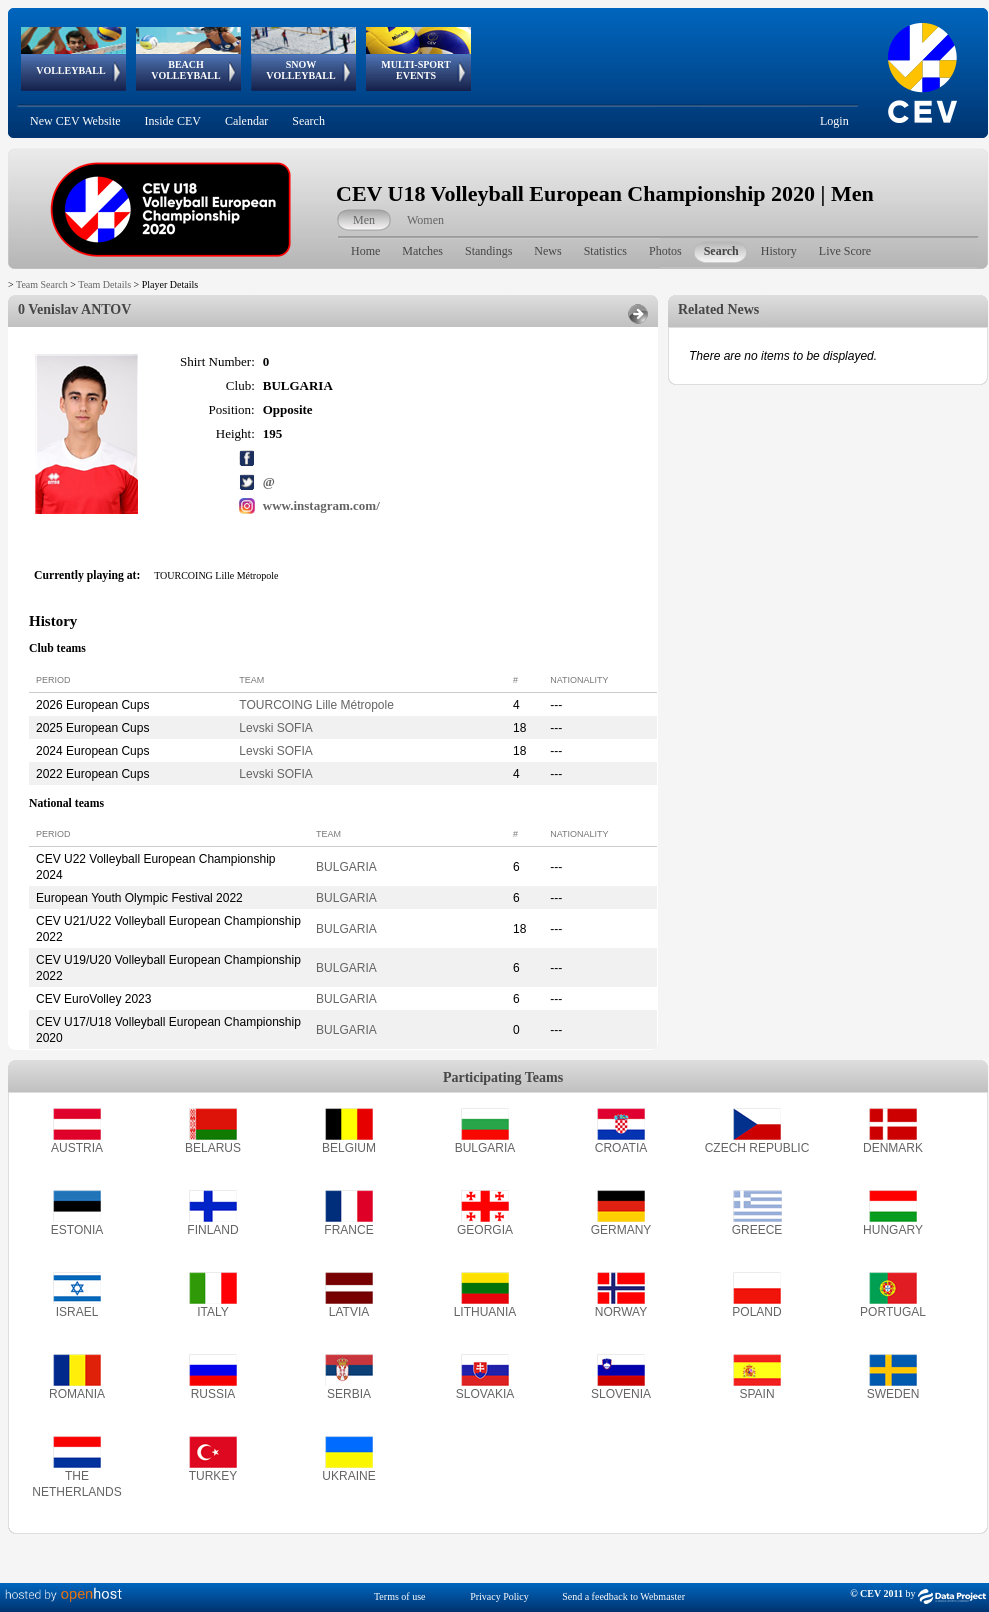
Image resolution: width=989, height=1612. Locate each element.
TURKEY (213, 1476)
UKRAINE (348, 1476)
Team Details (104, 284)
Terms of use (400, 1596)
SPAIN (756, 1394)
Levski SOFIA (275, 728)
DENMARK (893, 1148)
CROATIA (621, 1148)
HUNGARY (893, 1230)
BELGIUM (349, 1148)
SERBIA (349, 1394)
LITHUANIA (485, 1312)
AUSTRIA (77, 1148)
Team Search (42, 284)
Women (425, 220)
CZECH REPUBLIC (757, 1148)
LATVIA (349, 1312)
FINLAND (212, 1230)
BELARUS (213, 1148)
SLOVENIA (621, 1394)
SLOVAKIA (485, 1394)
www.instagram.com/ (321, 505)
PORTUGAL (893, 1312)
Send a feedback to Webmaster (623, 1596)
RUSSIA (213, 1394)
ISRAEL (77, 1312)
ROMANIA (77, 1394)
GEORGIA (485, 1230)
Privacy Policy (499, 1596)
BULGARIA (346, 867)
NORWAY (621, 1312)
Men (364, 220)
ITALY (213, 1312)
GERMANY (621, 1230)
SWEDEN (893, 1394)
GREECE (757, 1230)
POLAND (756, 1312)
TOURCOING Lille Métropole (316, 705)
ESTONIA (77, 1230)
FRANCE (348, 1230)
